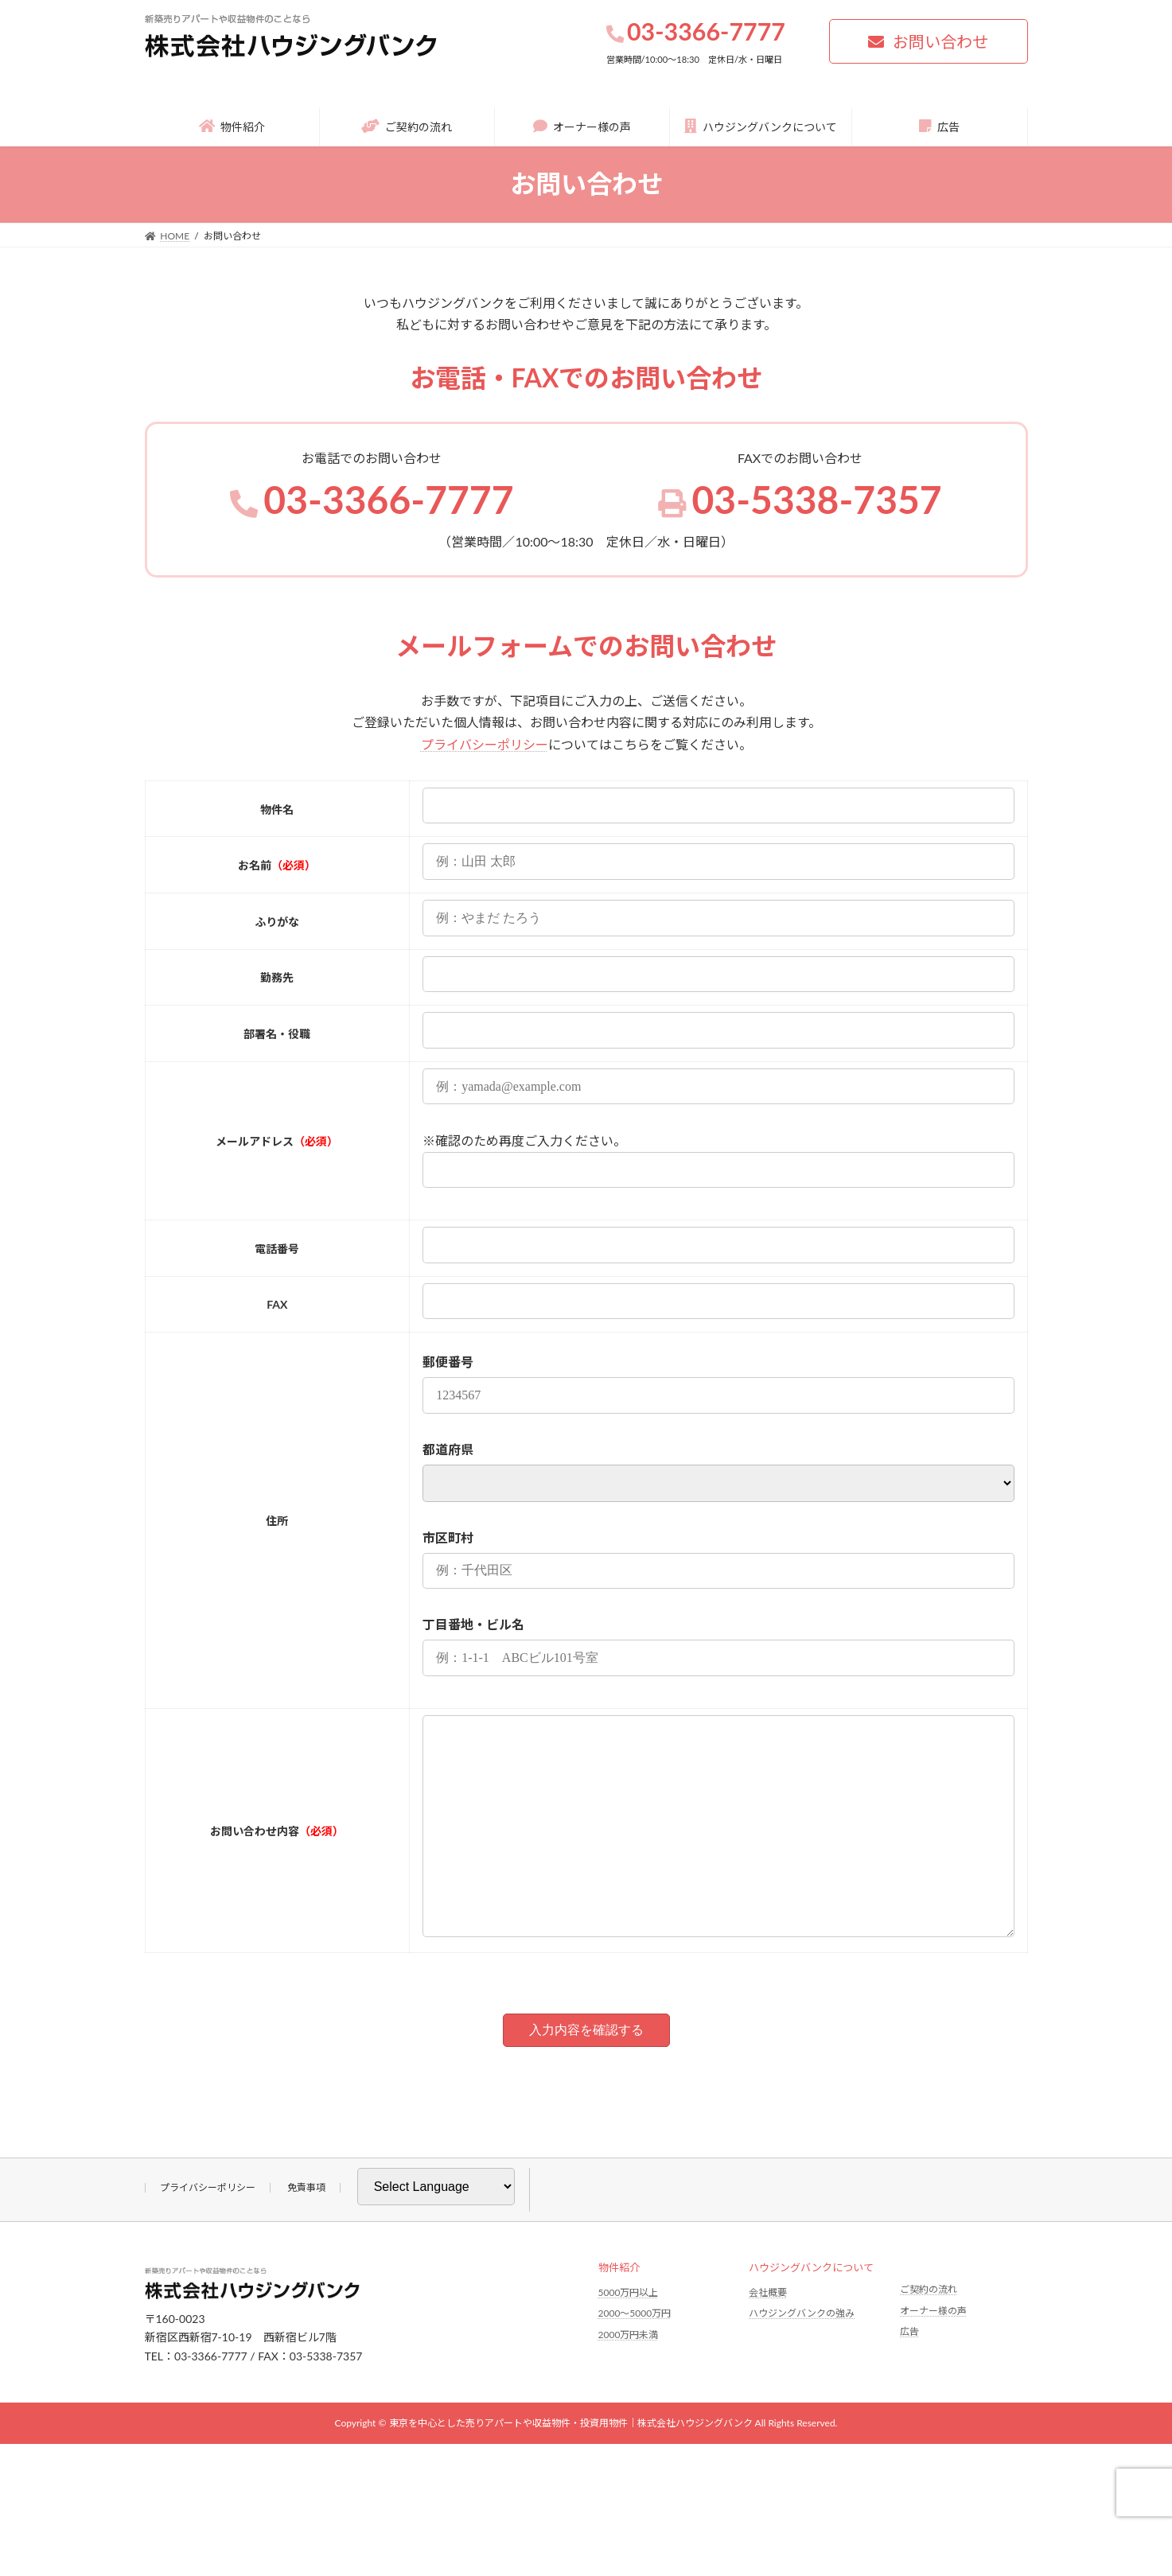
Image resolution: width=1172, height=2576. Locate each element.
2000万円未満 (628, 2379)
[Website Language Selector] (436, 2231)
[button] (928, 41)
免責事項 (306, 2232)
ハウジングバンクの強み (802, 2358)
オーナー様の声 (933, 2354)
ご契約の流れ (928, 2334)
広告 (909, 2376)
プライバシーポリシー (484, 744)
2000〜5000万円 (635, 2358)
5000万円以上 (628, 2336)
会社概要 (768, 2336)
